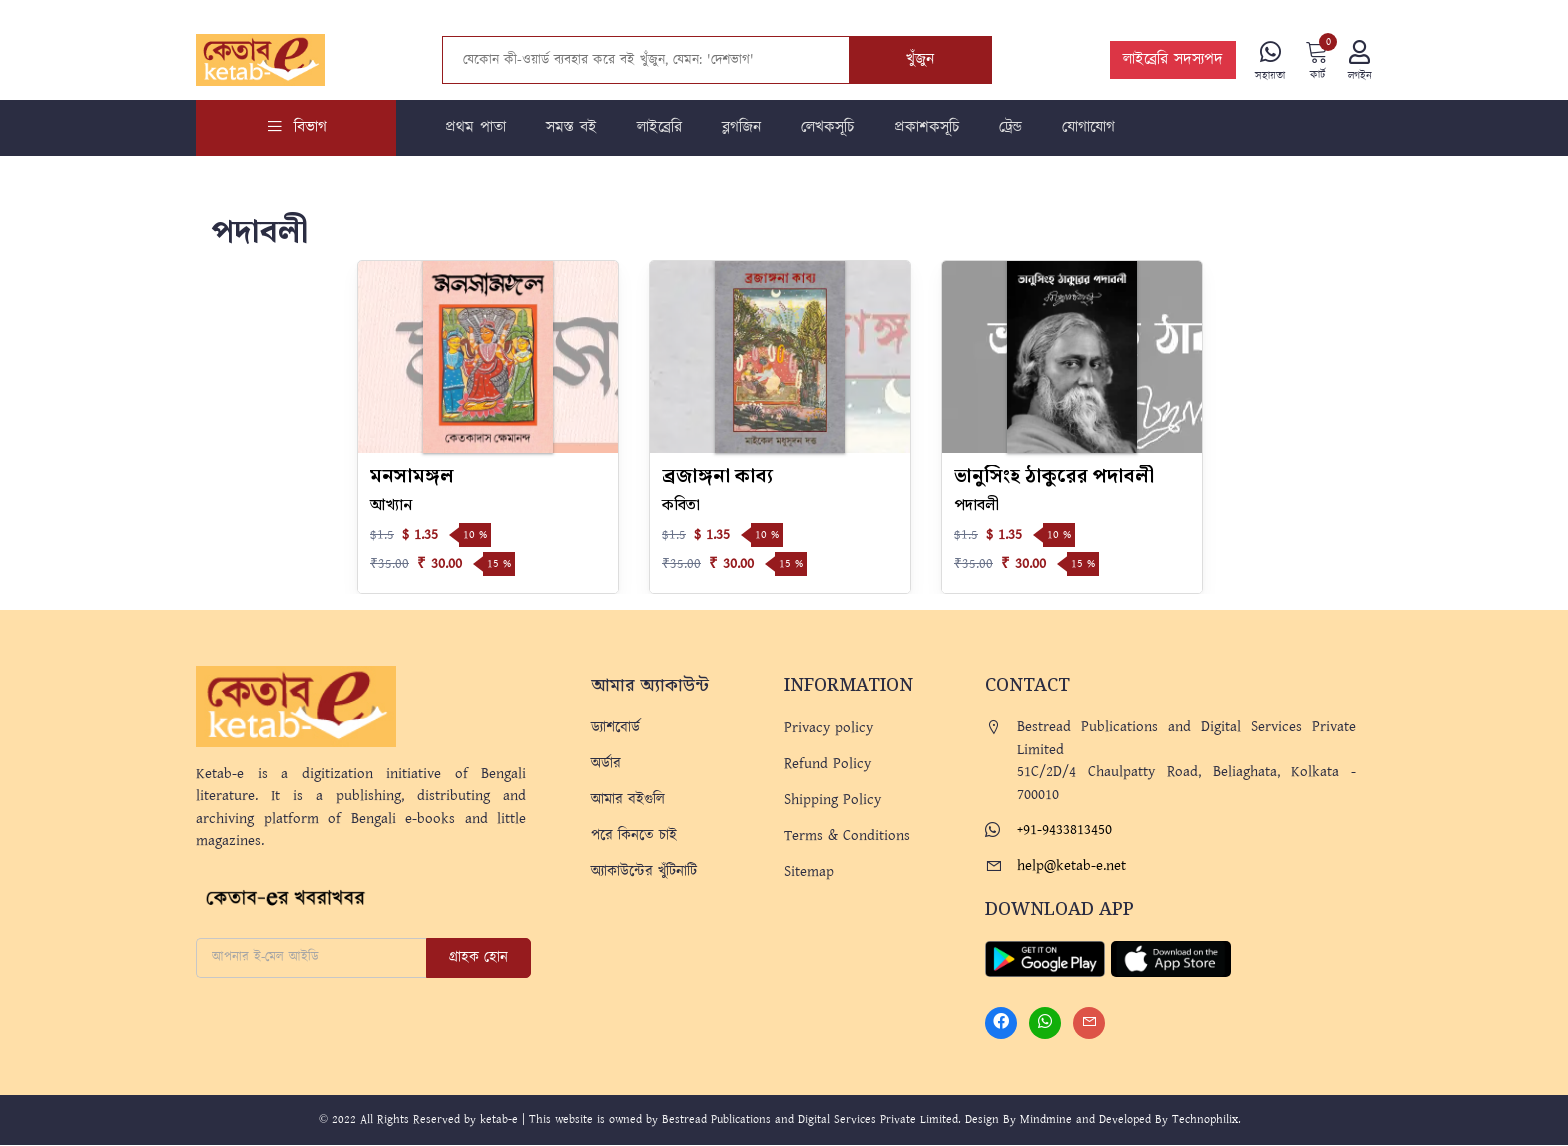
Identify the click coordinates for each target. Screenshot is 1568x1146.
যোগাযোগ (1088, 128)
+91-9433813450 (1064, 830)
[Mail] (1089, 1024)
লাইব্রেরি (659, 128)
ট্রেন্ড (1010, 128)
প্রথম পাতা (475, 128)
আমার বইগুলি (628, 800)
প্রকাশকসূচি (926, 128)
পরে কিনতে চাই (634, 836)
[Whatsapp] (1045, 1024)
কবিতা (681, 506)
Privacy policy (828, 728)
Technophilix (1205, 1120)
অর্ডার (606, 764)
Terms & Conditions (847, 836)
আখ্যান (391, 506)
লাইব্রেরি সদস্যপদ (1171, 60)
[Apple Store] (1171, 958)
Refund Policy (827, 764)
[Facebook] (1001, 1024)
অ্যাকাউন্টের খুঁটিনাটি (644, 872)
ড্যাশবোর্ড (615, 728)
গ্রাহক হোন (478, 958)
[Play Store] (1045, 958)
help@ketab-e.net (1071, 866)
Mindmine (1046, 1120)
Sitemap (809, 872)
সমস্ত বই (571, 128)
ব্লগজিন (741, 128)
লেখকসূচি (827, 128)
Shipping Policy (832, 800)
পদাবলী (976, 506)
